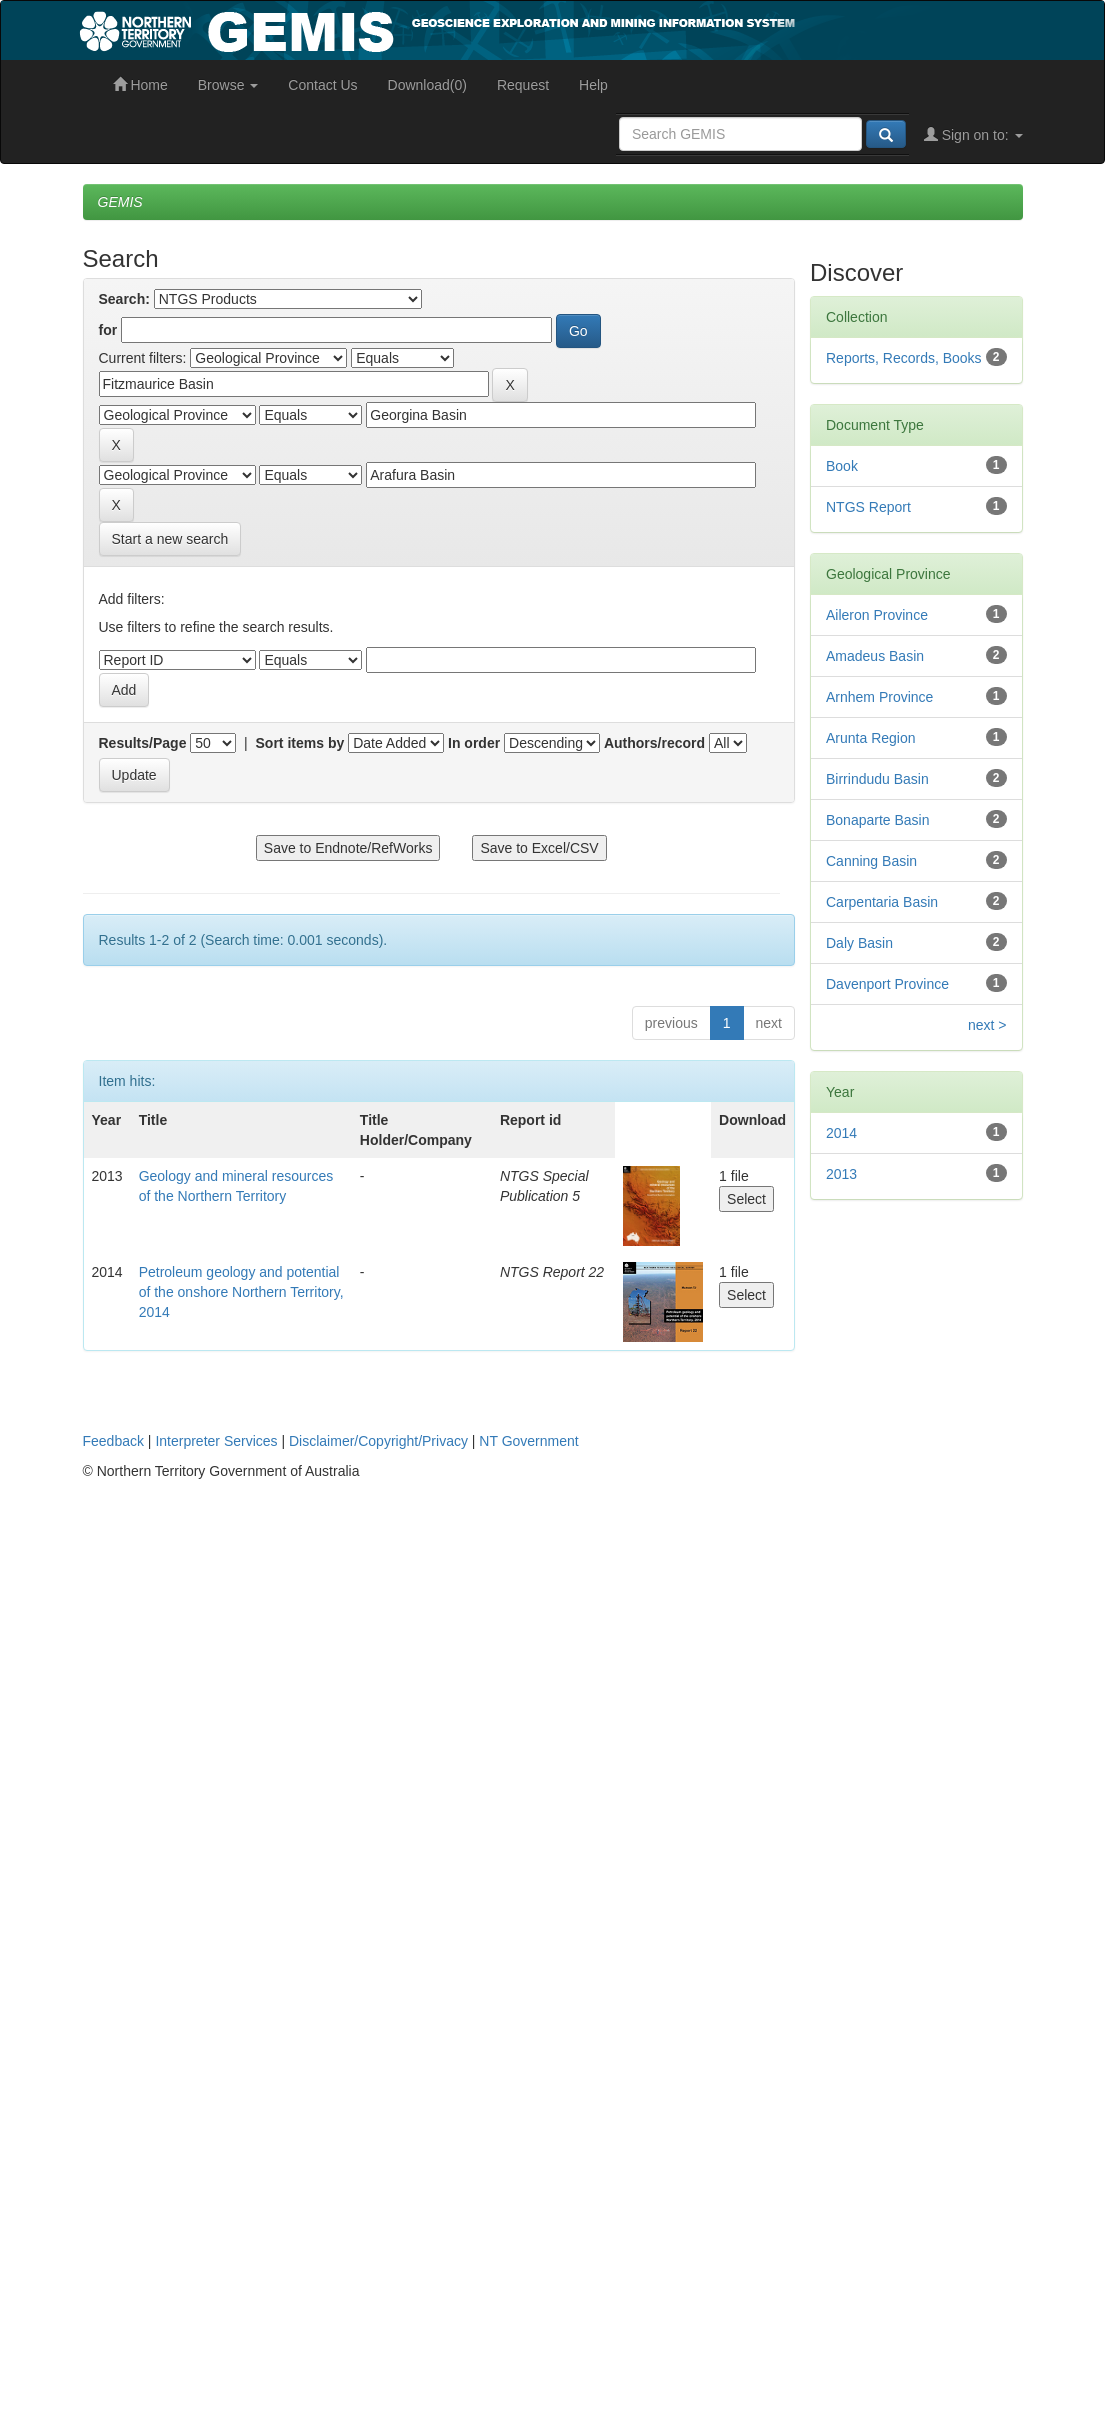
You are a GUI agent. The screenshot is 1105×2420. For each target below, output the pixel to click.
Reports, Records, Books (904, 358)
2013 (841, 1174)
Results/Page (143, 743)
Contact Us (322, 85)
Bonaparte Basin (878, 820)
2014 (841, 1133)
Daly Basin (859, 943)
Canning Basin (871, 861)
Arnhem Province (879, 697)
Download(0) (427, 85)
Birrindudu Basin (877, 779)
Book (842, 466)
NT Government (528, 1441)
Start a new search (170, 539)
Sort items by (300, 743)
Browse (228, 85)
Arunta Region (871, 738)
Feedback (113, 1441)
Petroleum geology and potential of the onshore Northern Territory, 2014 (241, 1292)
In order (474, 743)
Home (140, 85)
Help (593, 85)
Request (523, 85)
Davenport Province (887, 984)
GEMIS (120, 202)
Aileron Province (877, 615)
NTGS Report (868, 507)
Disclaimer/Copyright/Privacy (378, 1441)
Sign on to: (973, 135)
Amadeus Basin (875, 656)
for (108, 330)
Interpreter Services (216, 1441)
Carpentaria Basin (882, 902)
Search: (124, 299)
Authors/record (654, 743)
